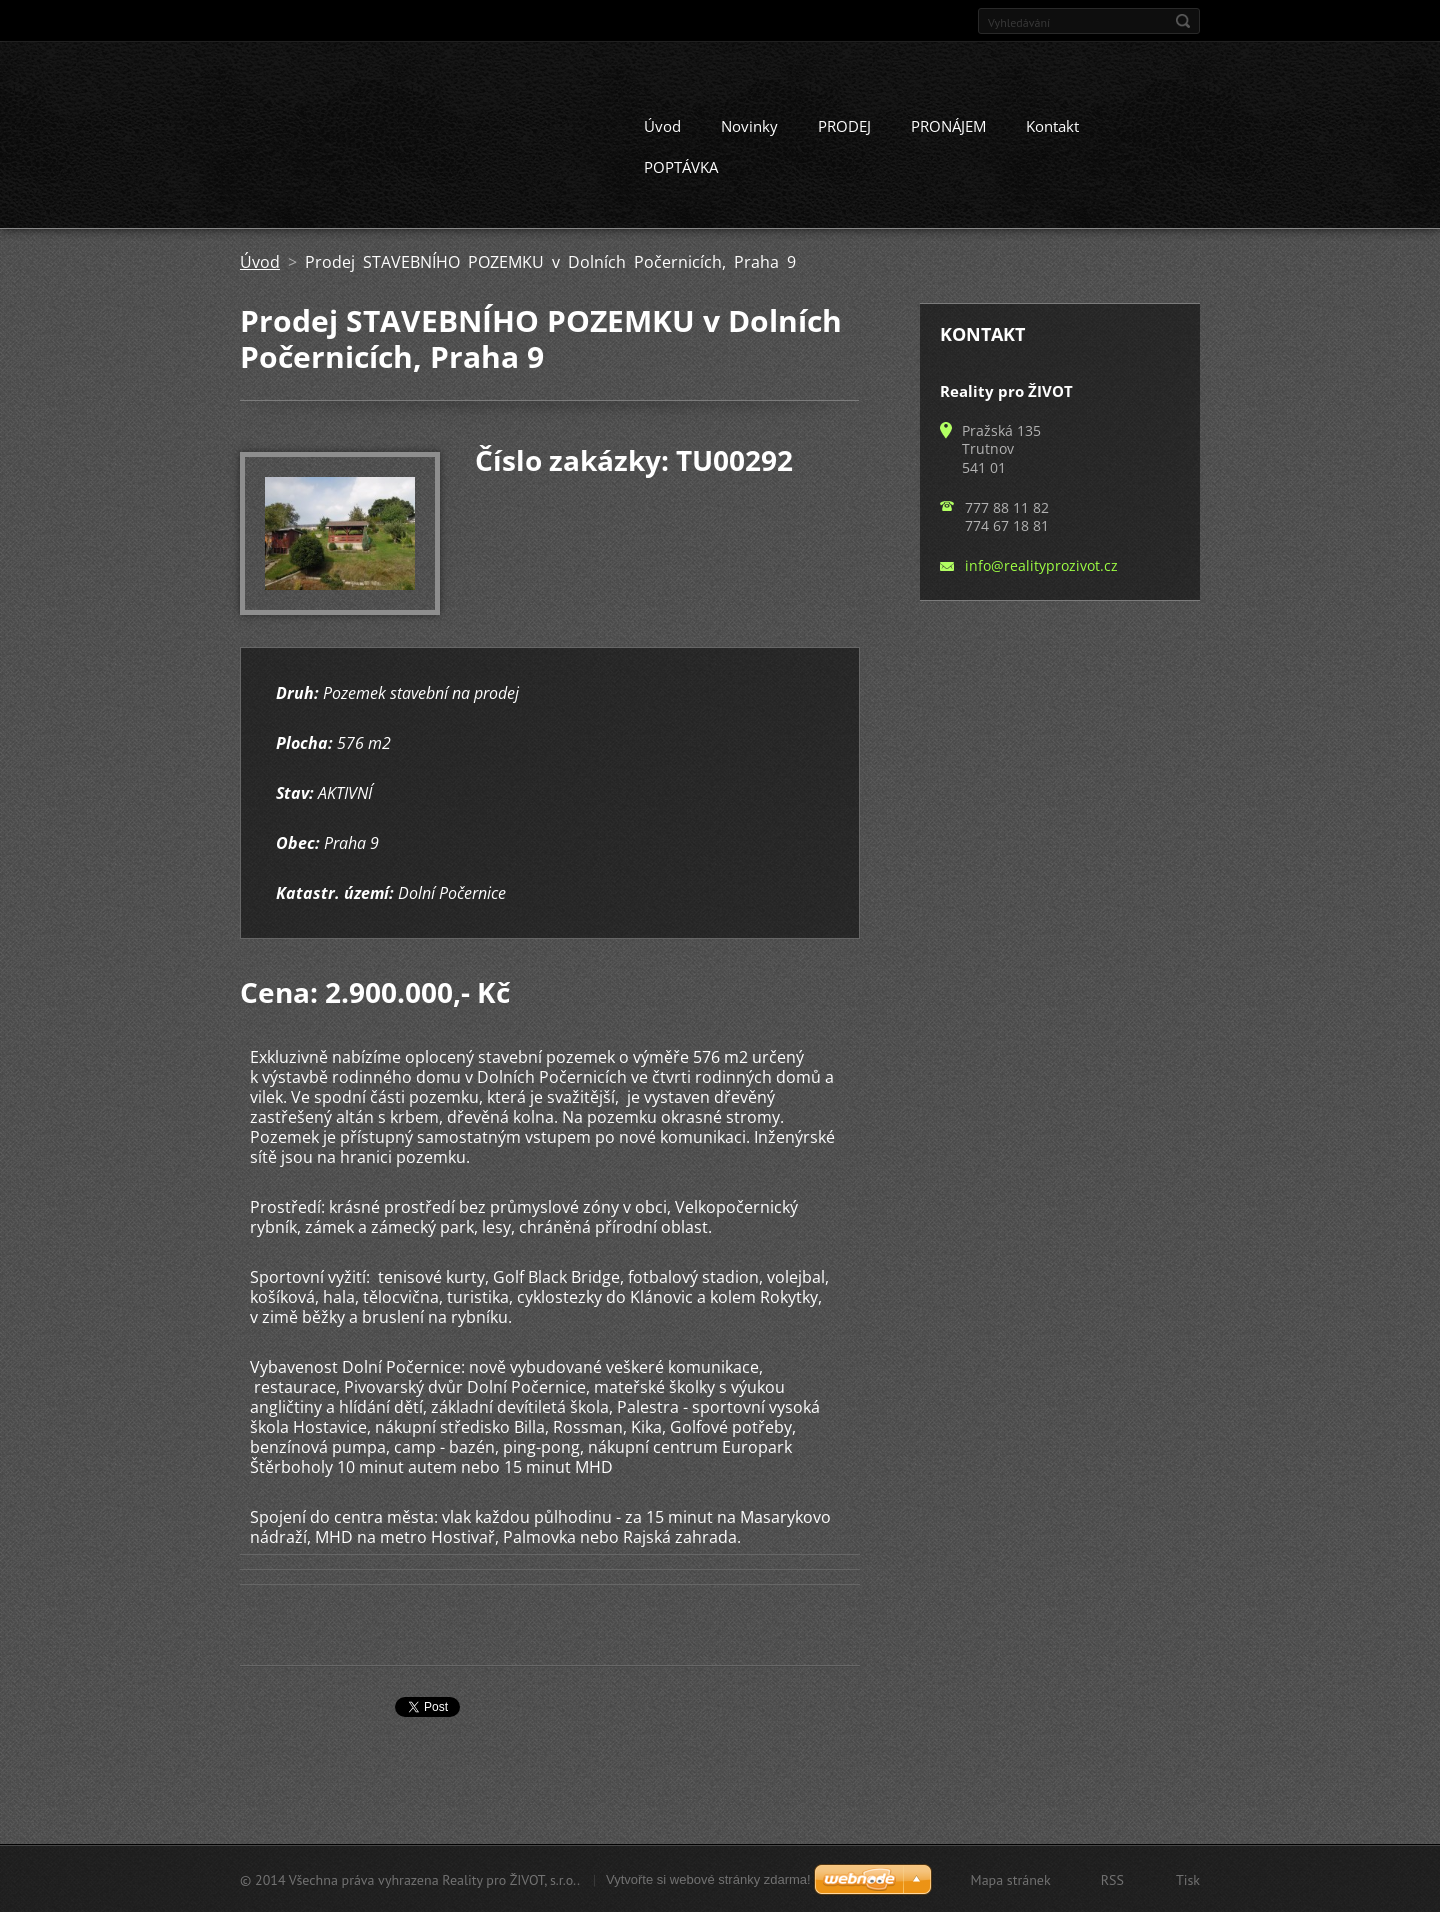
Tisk (1188, 1879)
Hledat (1183, 21)
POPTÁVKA (681, 166)
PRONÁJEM (948, 125)
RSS (1112, 1879)
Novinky (749, 125)
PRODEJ (844, 125)
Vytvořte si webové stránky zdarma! (708, 1878)
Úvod (662, 125)
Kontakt (1052, 125)
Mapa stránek (1011, 1879)
